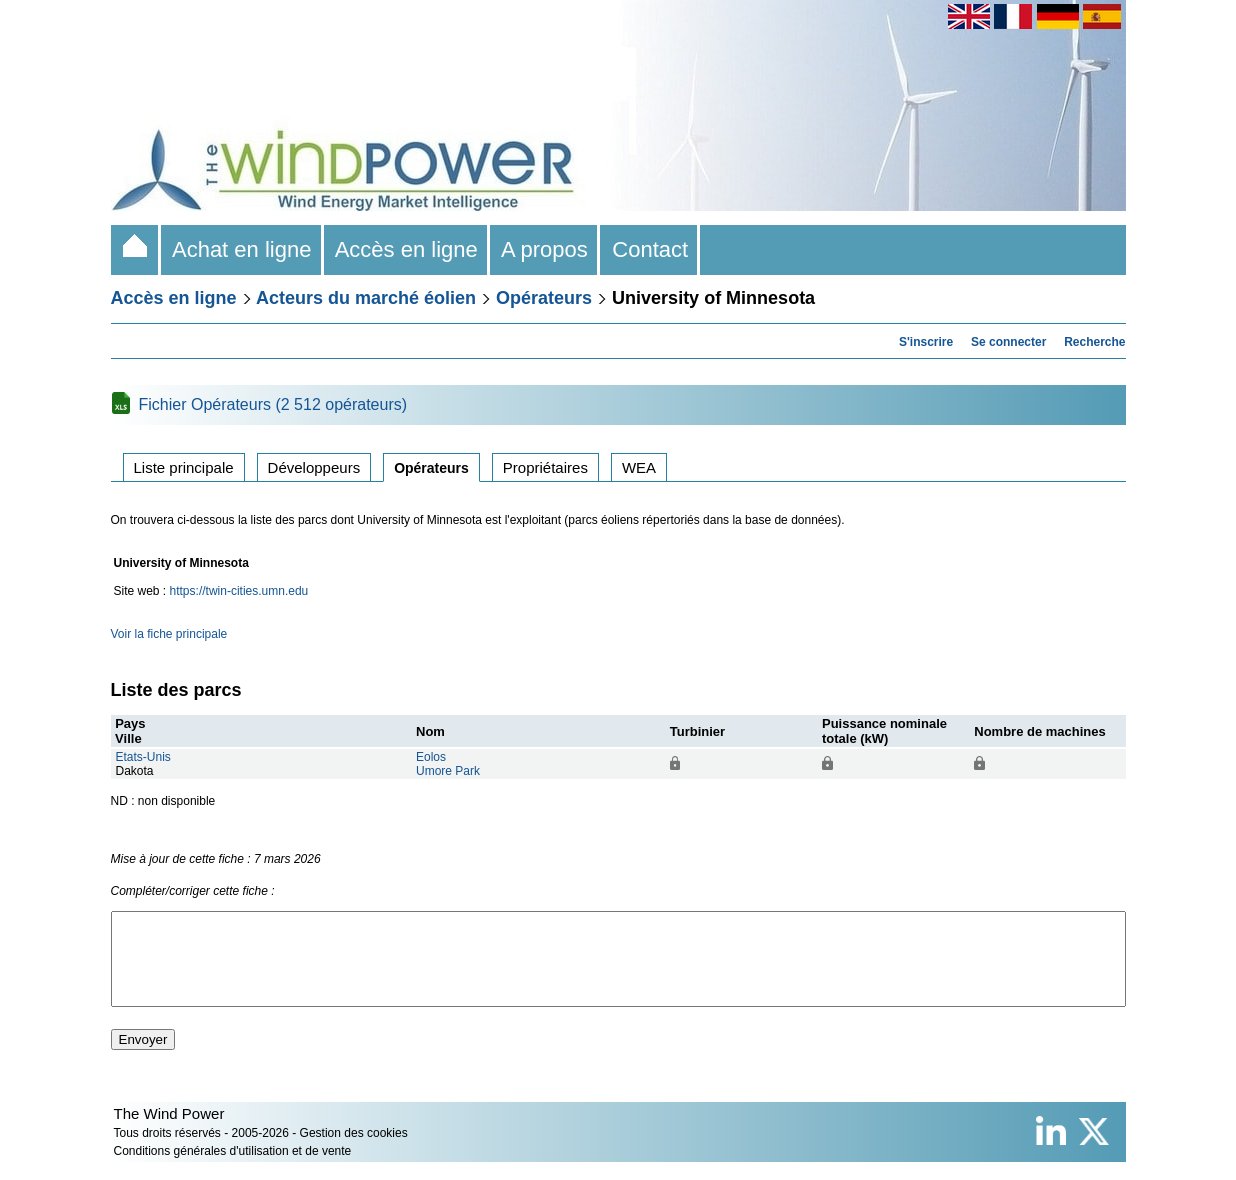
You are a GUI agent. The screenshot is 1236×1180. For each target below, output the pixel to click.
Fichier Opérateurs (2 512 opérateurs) (273, 404)
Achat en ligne (242, 249)
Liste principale (184, 467)
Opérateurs (544, 298)
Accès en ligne (407, 249)
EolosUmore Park (448, 764)
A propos (545, 249)
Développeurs (314, 467)
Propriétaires (545, 467)
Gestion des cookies (354, 1151)
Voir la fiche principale (169, 634)
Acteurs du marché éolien (366, 298)
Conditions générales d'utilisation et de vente (233, 1169)
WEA (639, 467)
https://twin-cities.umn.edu (239, 591)
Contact (650, 249)
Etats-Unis (143, 757)
